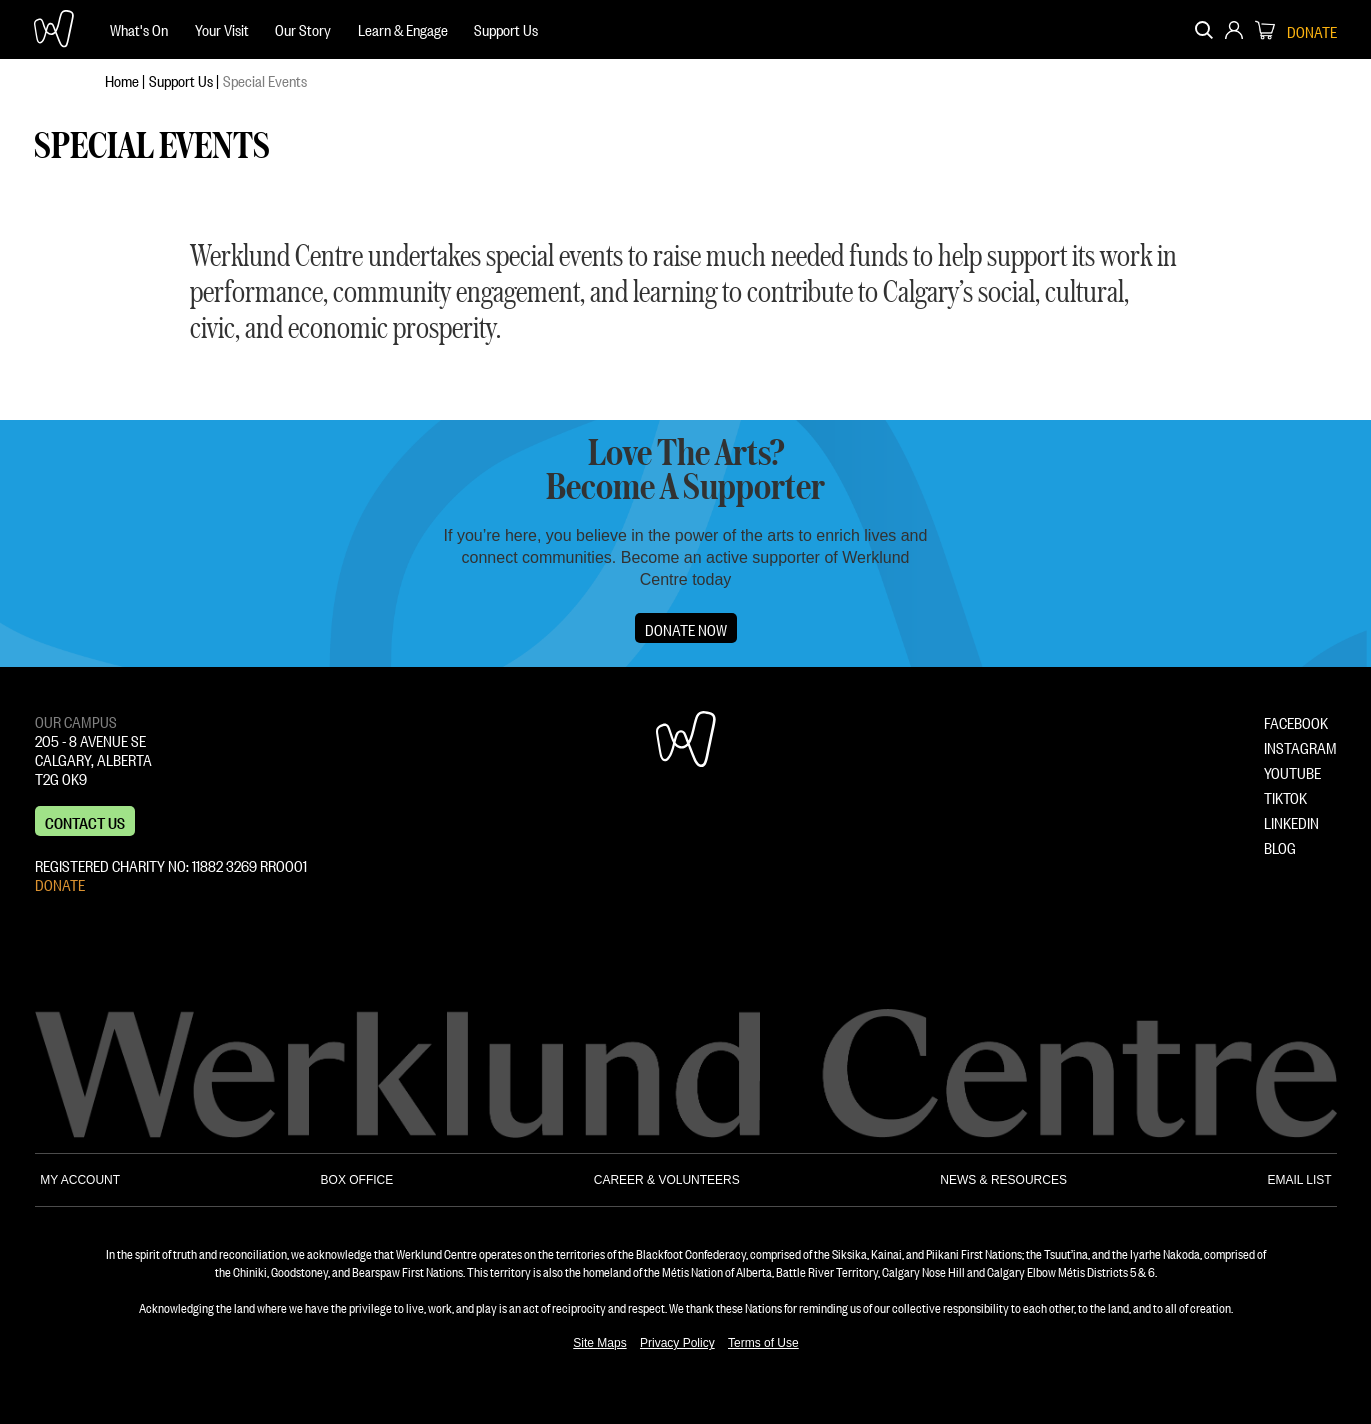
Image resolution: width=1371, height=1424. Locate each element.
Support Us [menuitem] (506, 28)
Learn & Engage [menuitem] (403, 28)
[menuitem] (139, 29)
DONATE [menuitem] (1312, 30)
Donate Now (686, 628)
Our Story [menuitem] (303, 28)
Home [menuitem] (122, 79)
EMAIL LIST (1299, 1180)
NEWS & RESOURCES (1003, 1180)
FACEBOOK (1296, 721)
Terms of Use (763, 1343)
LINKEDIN (1291, 821)
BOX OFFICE (357, 1180)
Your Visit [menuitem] (222, 28)
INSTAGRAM (1300, 746)
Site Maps (599, 1343)
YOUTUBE (1292, 771)
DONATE (60, 883)
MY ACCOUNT (80, 1180)
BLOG (1280, 846)
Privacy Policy (677, 1343)
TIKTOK (1285, 796)
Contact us (85, 821)
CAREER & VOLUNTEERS (667, 1180)
